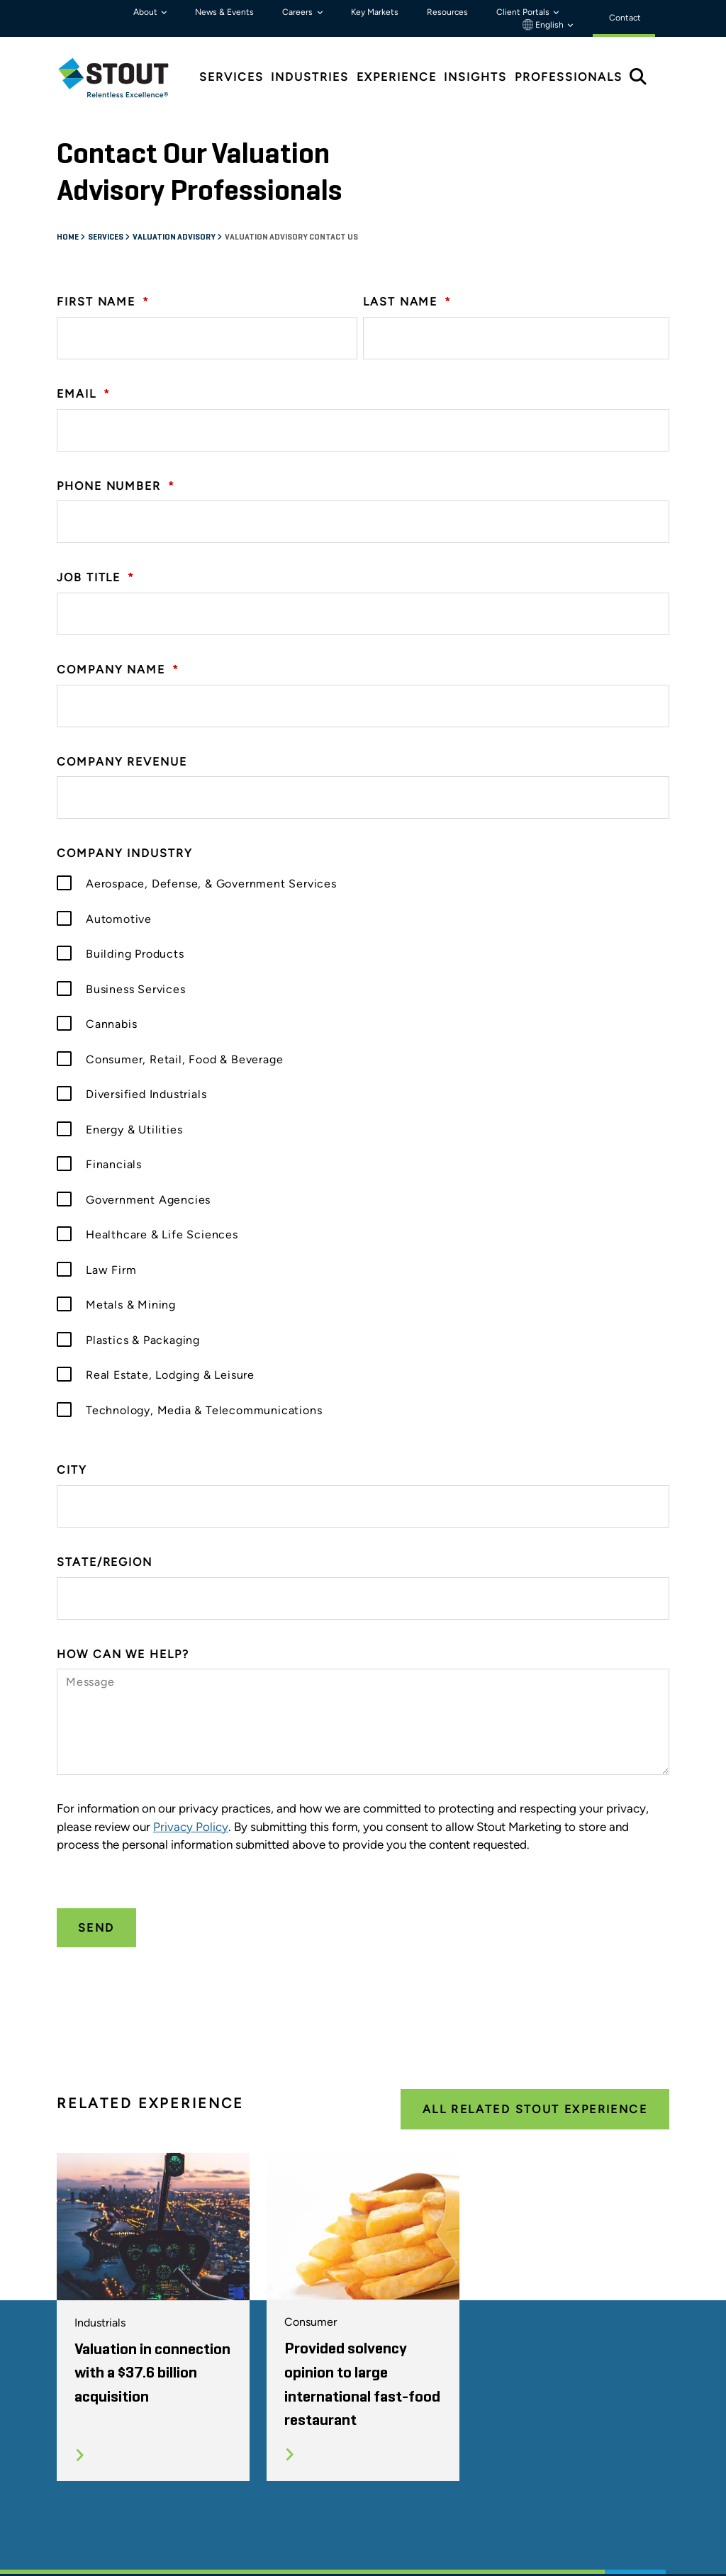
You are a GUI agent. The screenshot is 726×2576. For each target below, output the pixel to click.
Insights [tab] (475, 77)
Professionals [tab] (568, 77)
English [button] (544, 25)
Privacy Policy (190, 1827)
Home (68, 237)
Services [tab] (231, 77)
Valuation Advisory (175, 237)
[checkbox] (363, 1146)
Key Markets (374, 12)
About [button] (146, 12)
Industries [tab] (310, 77)
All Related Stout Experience (535, 2109)
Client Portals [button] (524, 12)
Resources (447, 12)
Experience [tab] (397, 77)
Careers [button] (298, 12)
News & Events (224, 12)
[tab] (124, 77)
